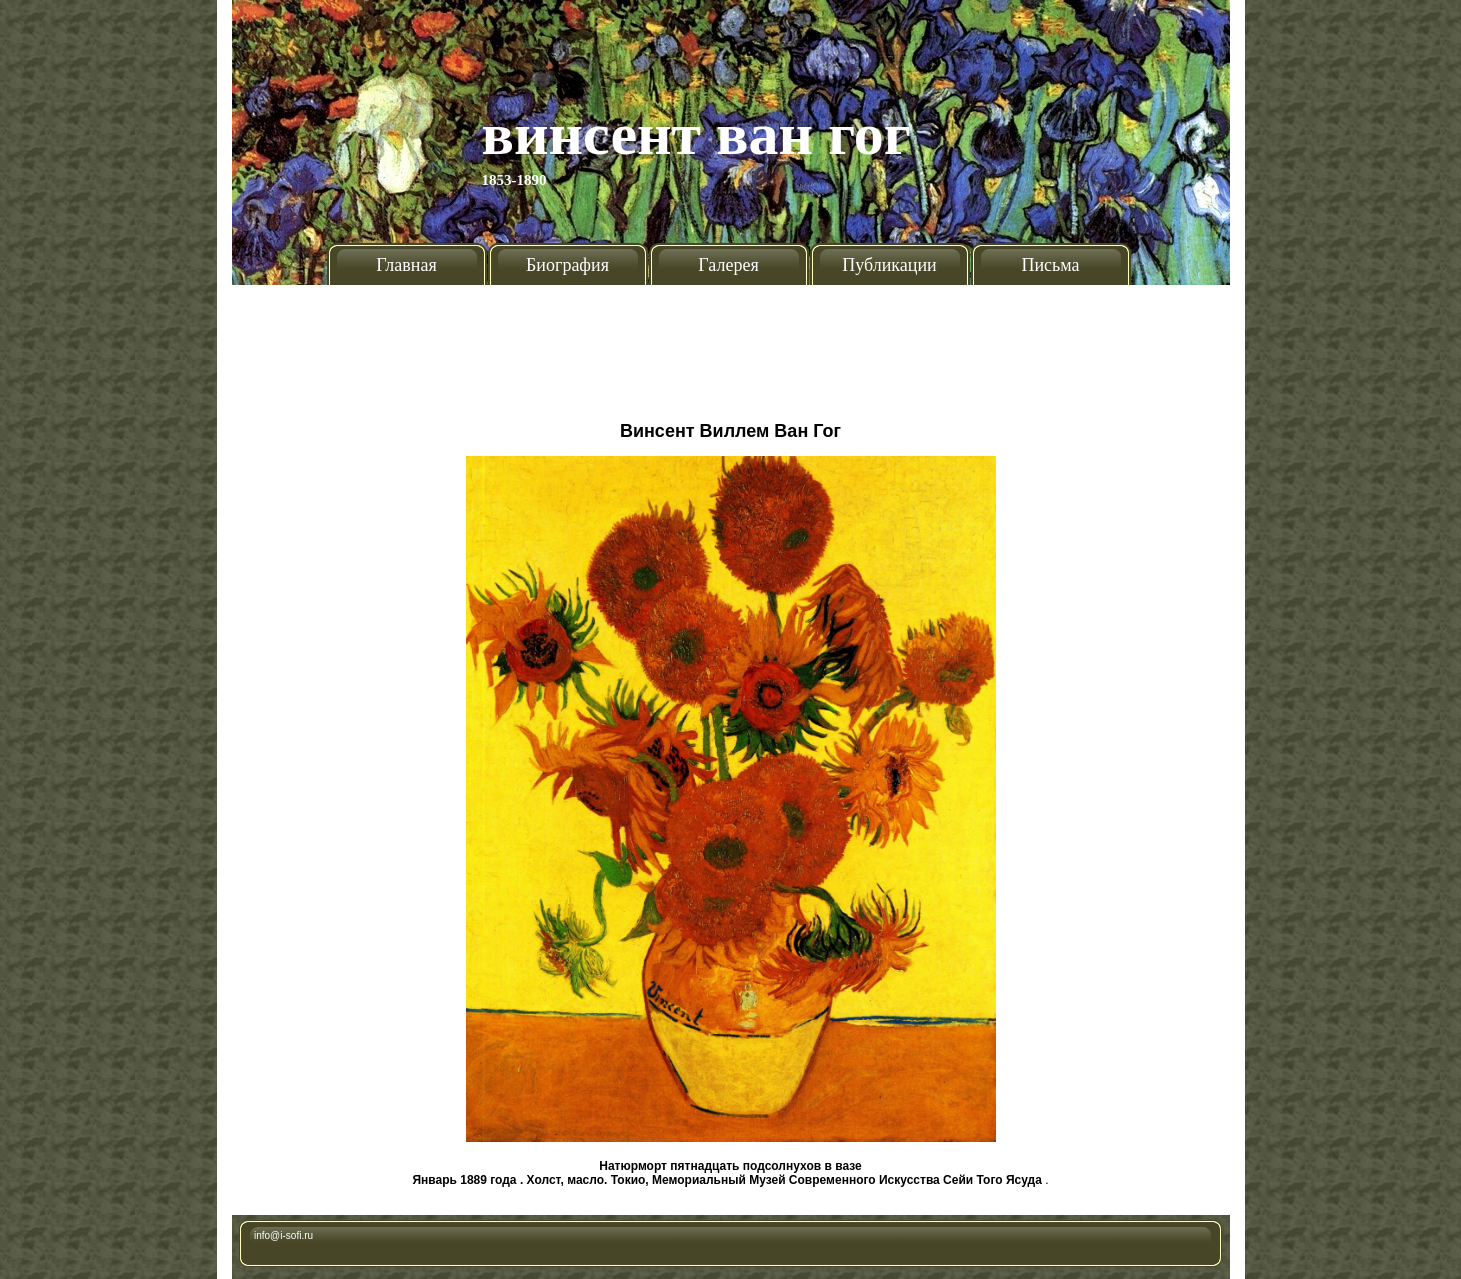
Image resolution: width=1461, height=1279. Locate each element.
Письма (1050, 265)
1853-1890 (514, 180)
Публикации (889, 265)
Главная (406, 265)
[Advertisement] (731, 345)
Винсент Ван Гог (697, 134)
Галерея (728, 265)
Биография (567, 265)
